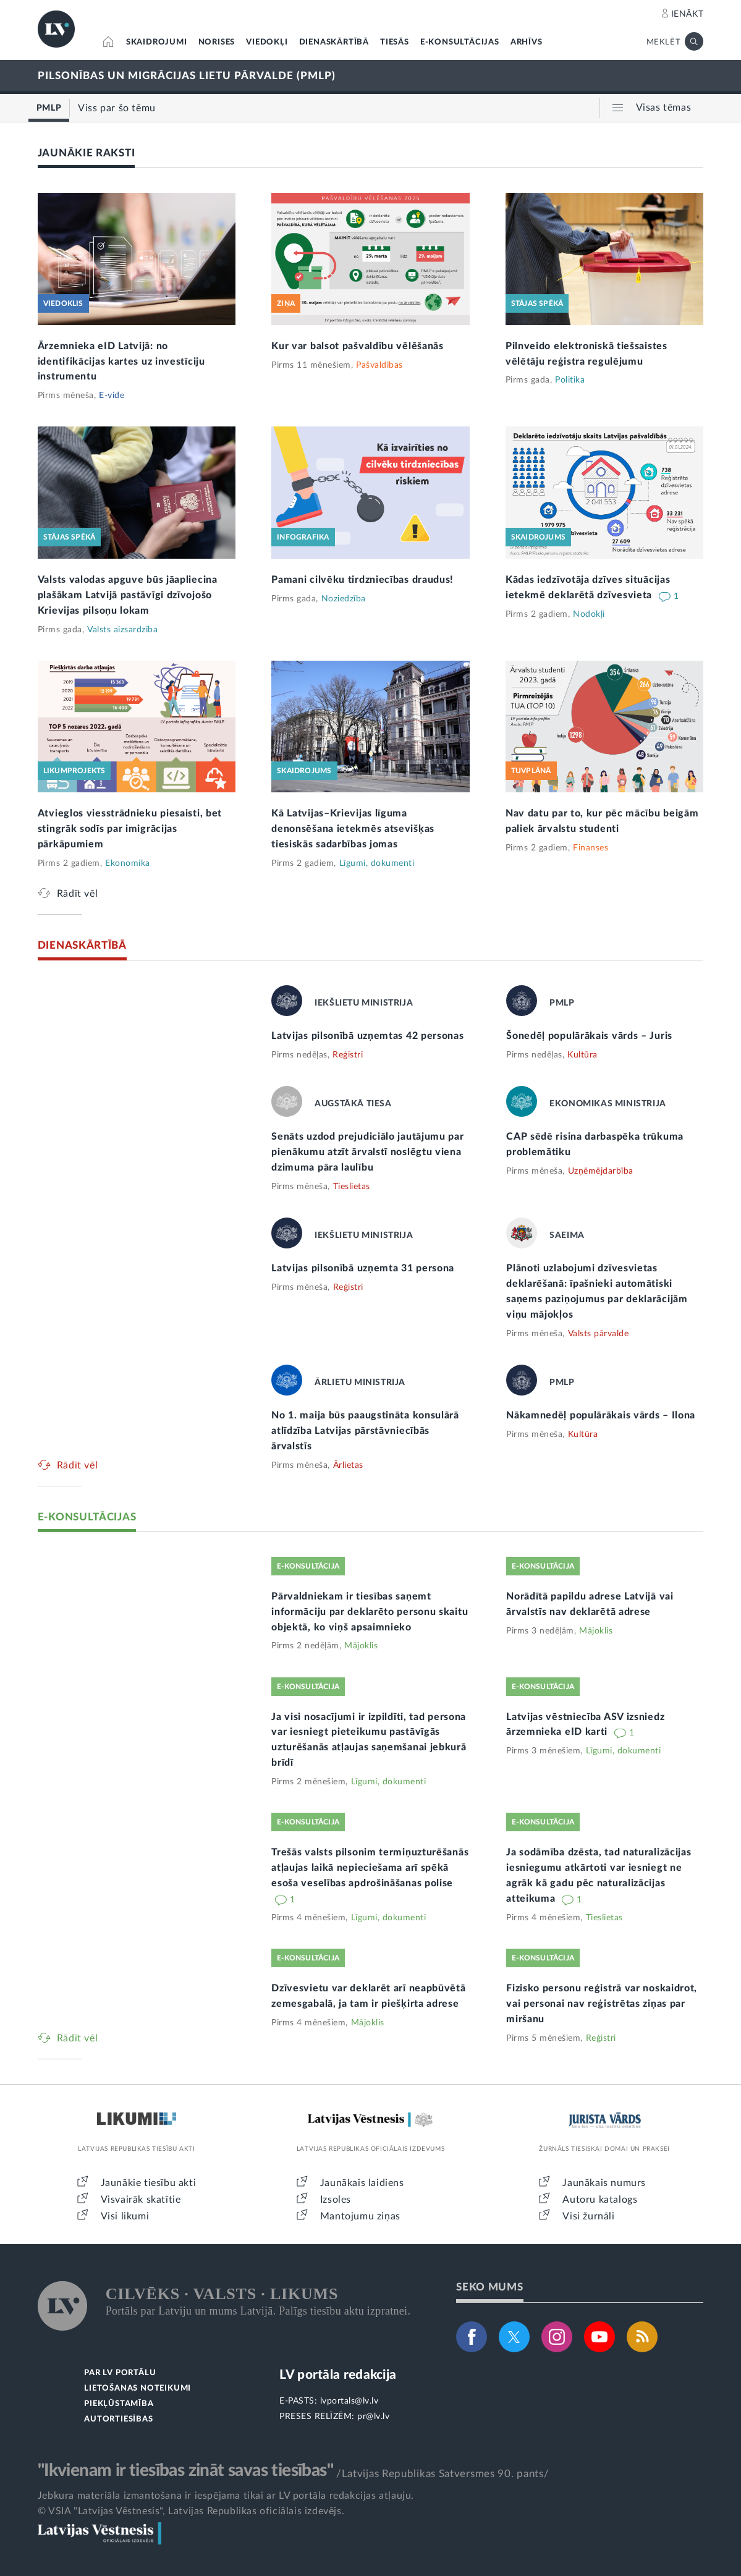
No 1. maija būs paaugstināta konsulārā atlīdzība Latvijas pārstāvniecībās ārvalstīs (365, 1430)
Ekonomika (127, 863)
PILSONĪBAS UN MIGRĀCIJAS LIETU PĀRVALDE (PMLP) (187, 75)
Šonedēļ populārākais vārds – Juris (589, 1036)
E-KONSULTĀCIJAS (459, 42)
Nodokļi (589, 614)
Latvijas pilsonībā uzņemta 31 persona (362, 1268)
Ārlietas (348, 1465)
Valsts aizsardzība (122, 629)
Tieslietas (351, 1186)
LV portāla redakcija (337, 2374)
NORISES (216, 42)
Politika (570, 380)
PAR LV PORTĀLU (120, 2373)
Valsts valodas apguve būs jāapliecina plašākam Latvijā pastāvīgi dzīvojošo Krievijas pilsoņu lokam (128, 595)
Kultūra (582, 1055)
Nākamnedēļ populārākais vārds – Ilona (600, 1415)
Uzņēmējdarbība (600, 1171)
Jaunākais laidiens (362, 2183)
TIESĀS (394, 42)
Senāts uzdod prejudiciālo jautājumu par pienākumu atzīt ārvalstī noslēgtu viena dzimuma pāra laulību (367, 1152)
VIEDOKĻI (266, 42)
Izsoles (335, 2200)
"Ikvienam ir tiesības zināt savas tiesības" (185, 2470)
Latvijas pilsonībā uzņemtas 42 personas (367, 1036)
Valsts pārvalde (598, 1333)
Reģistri (347, 1055)
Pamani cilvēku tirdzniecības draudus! (362, 580)
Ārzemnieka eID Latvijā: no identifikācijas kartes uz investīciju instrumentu (121, 361)
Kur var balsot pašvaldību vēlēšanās (357, 346)
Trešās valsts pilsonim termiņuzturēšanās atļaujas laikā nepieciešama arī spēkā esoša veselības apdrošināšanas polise (369, 1867)
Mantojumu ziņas (360, 2216)
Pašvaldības (379, 365)
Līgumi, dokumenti (377, 863)
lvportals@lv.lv (349, 2401)
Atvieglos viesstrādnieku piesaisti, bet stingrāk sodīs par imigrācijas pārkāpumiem (130, 828)
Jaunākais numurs (604, 2183)
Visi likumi (125, 2216)
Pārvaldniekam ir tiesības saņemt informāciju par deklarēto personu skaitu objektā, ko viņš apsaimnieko (369, 1611)
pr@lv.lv (373, 2416)
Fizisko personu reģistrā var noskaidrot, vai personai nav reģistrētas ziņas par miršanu (601, 2003)
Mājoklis (361, 1646)
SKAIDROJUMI (156, 42)
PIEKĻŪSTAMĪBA (118, 2404)
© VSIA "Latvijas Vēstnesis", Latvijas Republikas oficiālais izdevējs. (191, 2511)
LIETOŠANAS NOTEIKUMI (137, 2388)
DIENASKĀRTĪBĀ (334, 42)
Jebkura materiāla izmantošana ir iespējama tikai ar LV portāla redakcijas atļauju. (226, 2496)
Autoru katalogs (599, 2200)
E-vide (111, 395)
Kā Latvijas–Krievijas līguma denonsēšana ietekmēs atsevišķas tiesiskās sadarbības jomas (352, 828)
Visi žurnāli (588, 2216)
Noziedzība (343, 599)
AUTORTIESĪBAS (118, 2419)
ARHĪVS (526, 42)
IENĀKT (687, 14)
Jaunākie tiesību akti (149, 2183)
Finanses (590, 848)
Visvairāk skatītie (141, 2200)
